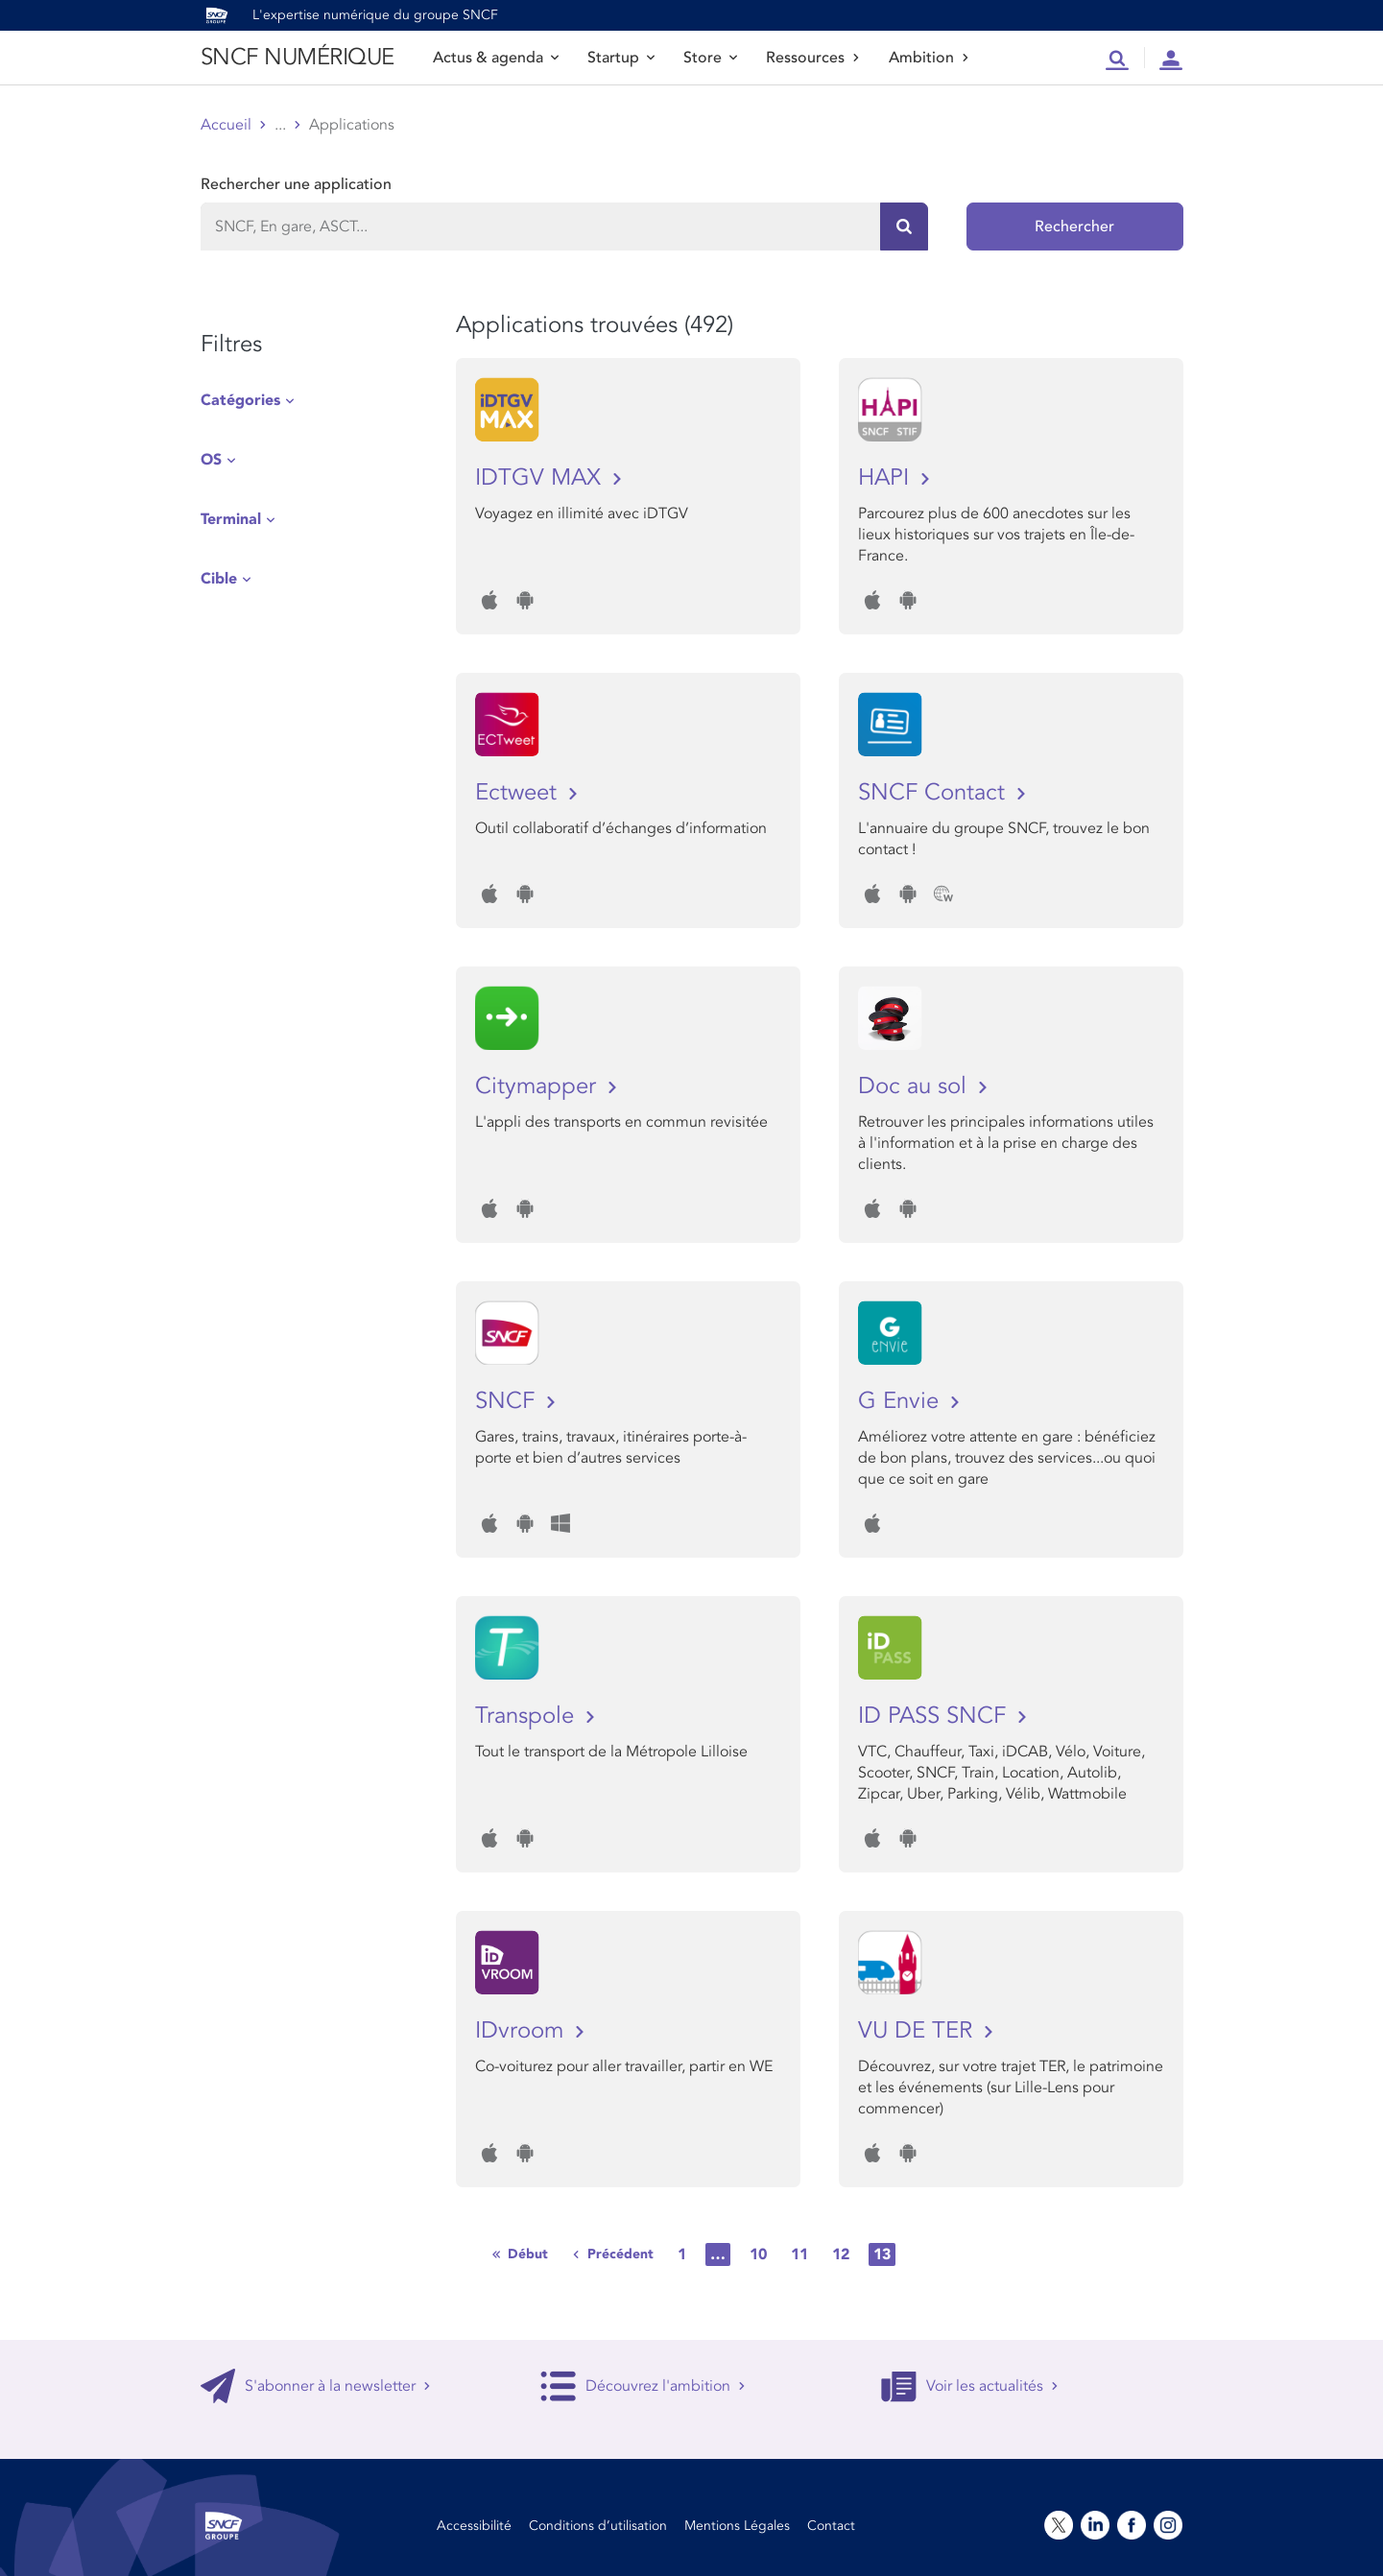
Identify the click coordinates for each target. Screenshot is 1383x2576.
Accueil (226, 124)
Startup (621, 57)
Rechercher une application (296, 184)
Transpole (528, 1715)
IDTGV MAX (541, 477)
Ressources (813, 57)
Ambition (929, 57)
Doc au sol (915, 1086)
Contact (831, 2525)
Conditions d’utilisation (598, 2525)
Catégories (240, 400)
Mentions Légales (737, 2525)
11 (799, 2254)
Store (710, 57)
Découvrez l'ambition (643, 2386)
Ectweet (519, 792)
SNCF (508, 1401)
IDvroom (522, 2030)
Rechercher (1074, 226)
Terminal (231, 519)
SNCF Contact (935, 792)
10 (758, 2254)
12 (840, 2254)
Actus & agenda (496, 57)
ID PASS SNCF (935, 1715)
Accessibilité (474, 2525)
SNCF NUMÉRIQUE (297, 57)
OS (211, 459)
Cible (219, 578)
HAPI (887, 477)
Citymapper (539, 1086)
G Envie (901, 1401)
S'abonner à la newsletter (316, 2386)
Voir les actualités (970, 2386)
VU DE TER (918, 2030)
